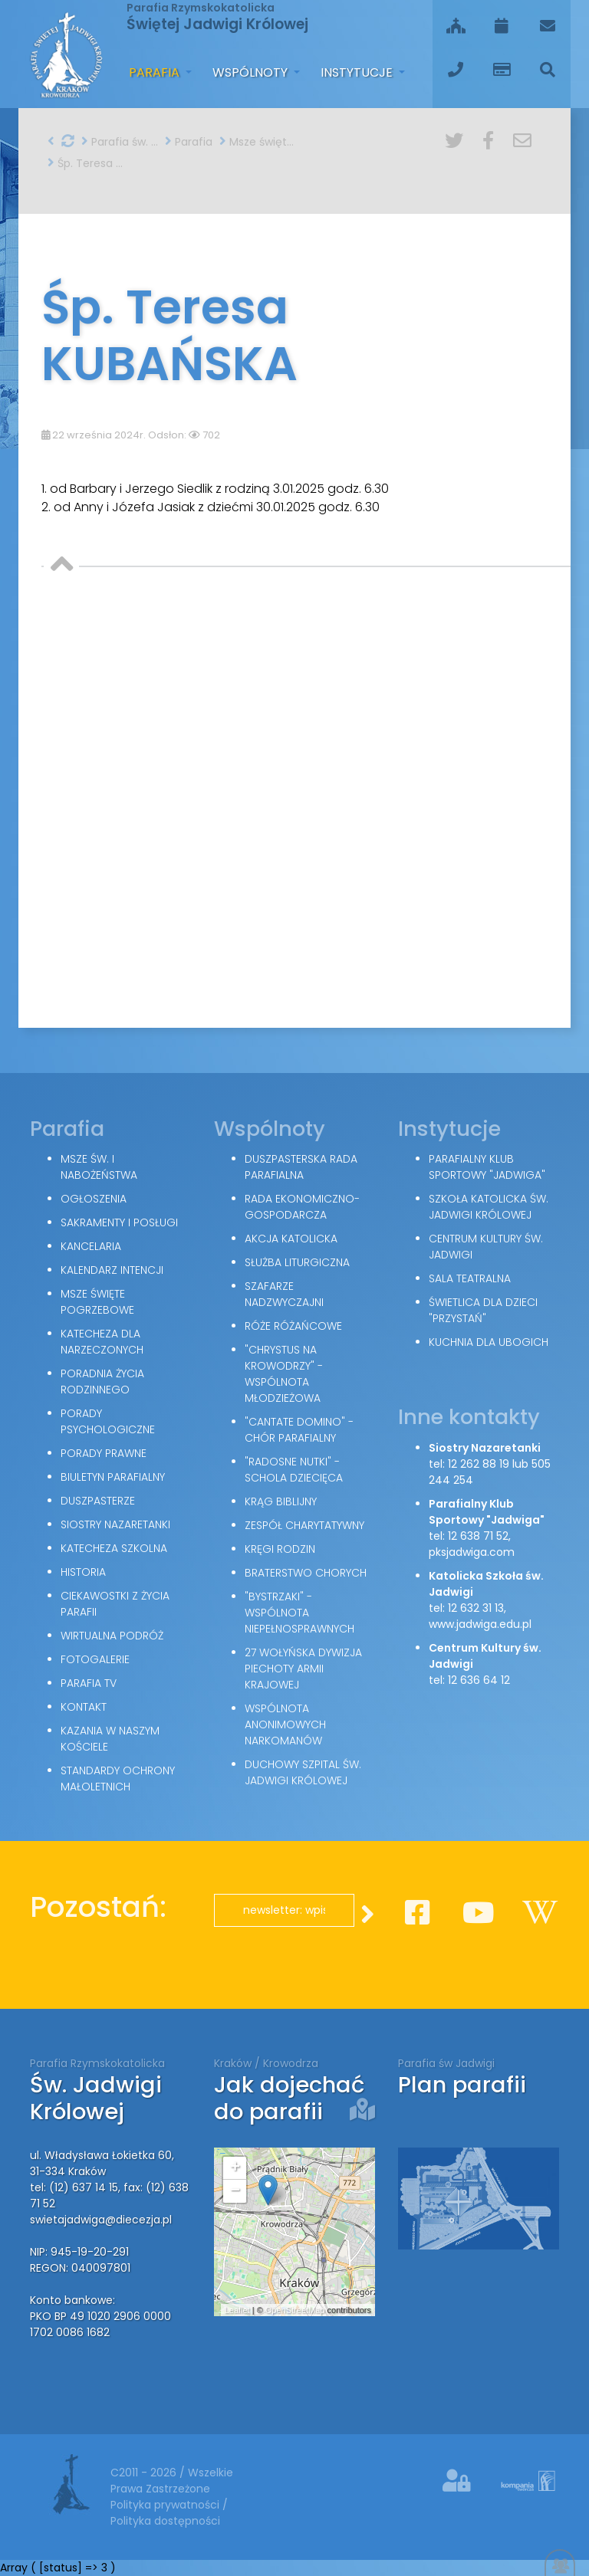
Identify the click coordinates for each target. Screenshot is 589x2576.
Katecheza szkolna (114, 1548)
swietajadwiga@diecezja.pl (101, 2219)
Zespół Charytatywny (304, 1525)
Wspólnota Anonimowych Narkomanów (285, 1724)
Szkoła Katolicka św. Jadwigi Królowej (488, 1206)
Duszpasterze (98, 1500)
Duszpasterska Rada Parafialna (301, 1167)
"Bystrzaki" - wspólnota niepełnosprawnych (299, 1612)
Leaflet (237, 2310)
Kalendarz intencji (112, 1270)
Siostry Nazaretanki (115, 1524)
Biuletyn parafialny (113, 1477)
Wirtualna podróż (112, 1635)
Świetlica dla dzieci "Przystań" (483, 1310)
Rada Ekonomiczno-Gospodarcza (302, 1206)
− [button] (235, 2191)
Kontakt (84, 1707)
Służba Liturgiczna (297, 1262)
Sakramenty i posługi (119, 1222)
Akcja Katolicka (291, 1238)
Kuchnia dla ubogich (488, 1342)
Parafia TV (89, 1683)
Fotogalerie (95, 1659)
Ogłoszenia (94, 1198)
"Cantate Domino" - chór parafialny (299, 1430)
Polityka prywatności (166, 2504)
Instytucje (358, 72)
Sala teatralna (470, 1278)
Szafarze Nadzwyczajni (284, 1294)
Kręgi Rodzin (280, 1549)
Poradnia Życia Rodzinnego (102, 1381)
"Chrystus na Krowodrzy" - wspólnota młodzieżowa (284, 1374)
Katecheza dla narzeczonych (102, 1341)
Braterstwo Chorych (306, 1572)
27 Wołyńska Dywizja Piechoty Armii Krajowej (303, 1668)
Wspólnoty (251, 72)
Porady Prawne (103, 1453)
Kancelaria (91, 1246)
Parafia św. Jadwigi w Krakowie (119, 141)
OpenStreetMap (295, 2310)
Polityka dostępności (165, 2520)
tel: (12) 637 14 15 (74, 2187)
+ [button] (235, 2168)
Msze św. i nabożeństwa (99, 1167)
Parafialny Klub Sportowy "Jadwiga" (487, 1167)
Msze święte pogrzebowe (257, 141)
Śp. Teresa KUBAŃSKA (86, 163)
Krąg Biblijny (281, 1501)
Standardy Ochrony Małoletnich (118, 1778)
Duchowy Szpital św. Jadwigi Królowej (303, 1772)
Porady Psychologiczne (108, 1421)
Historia (83, 1572)
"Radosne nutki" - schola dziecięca (294, 1469)
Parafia (156, 72)
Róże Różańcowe (293, 1326)
